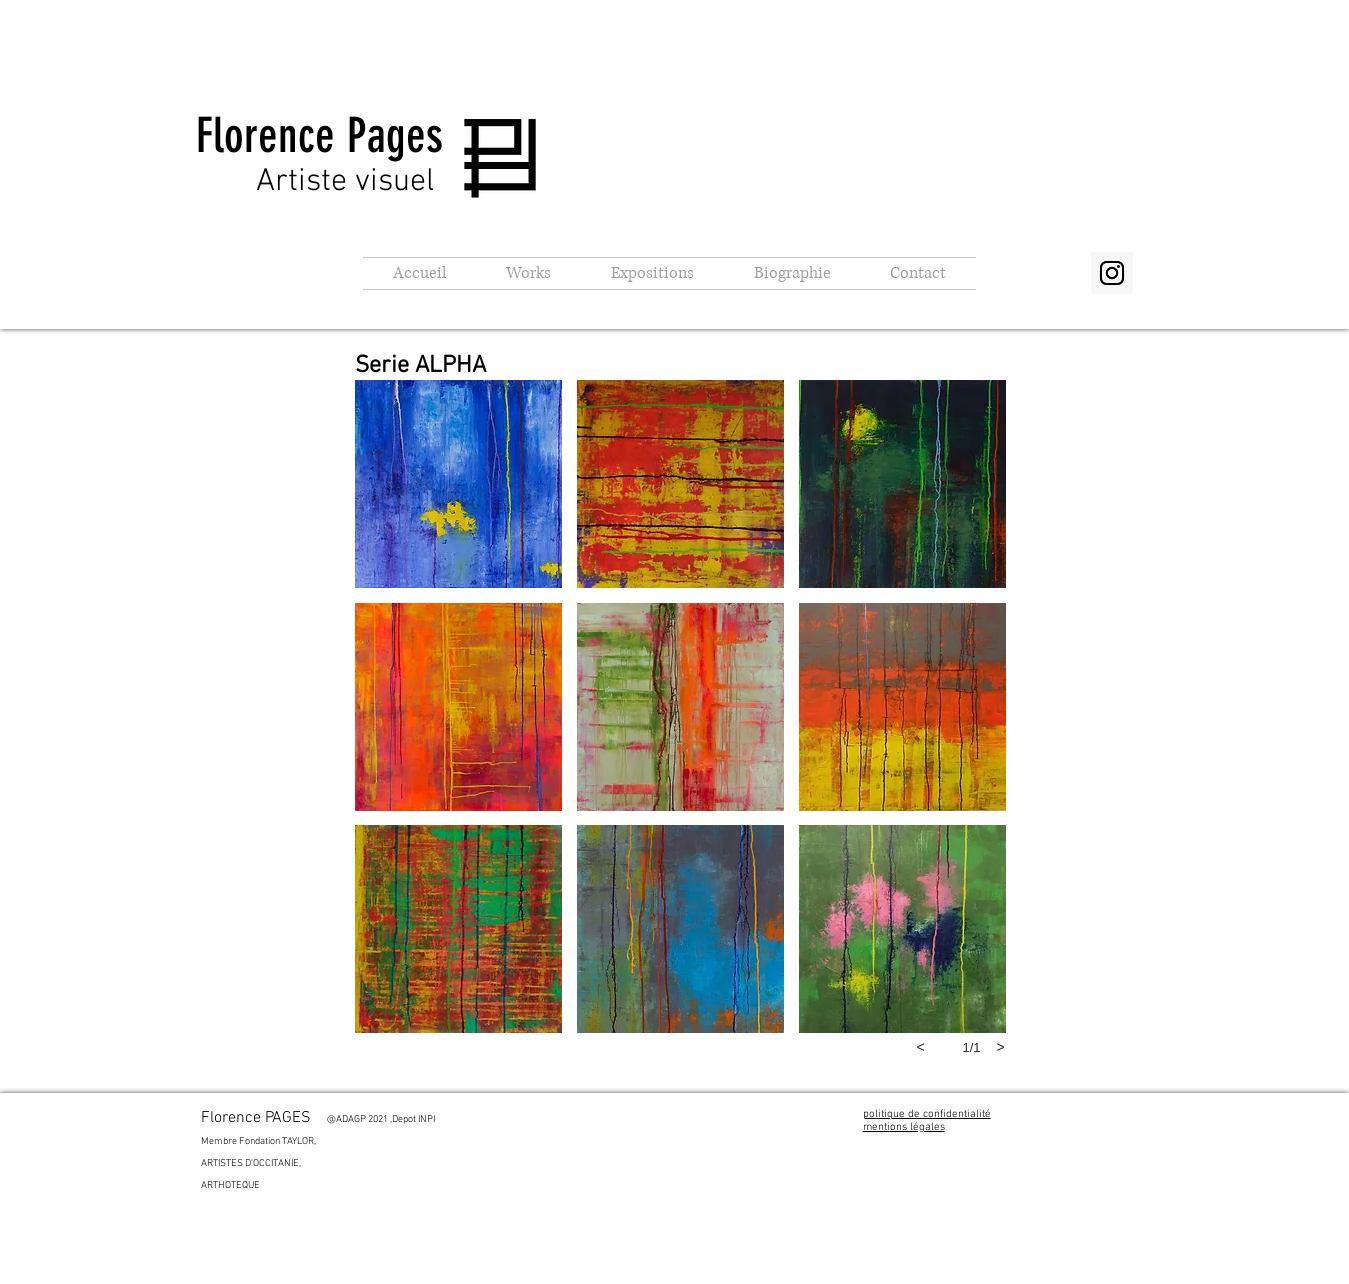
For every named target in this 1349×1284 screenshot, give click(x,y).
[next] (1001, 1047)
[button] (528, 273)
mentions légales (904, 1127)
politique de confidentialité (927, 1114)
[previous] (921, 1047)
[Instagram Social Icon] (1112, 273)
